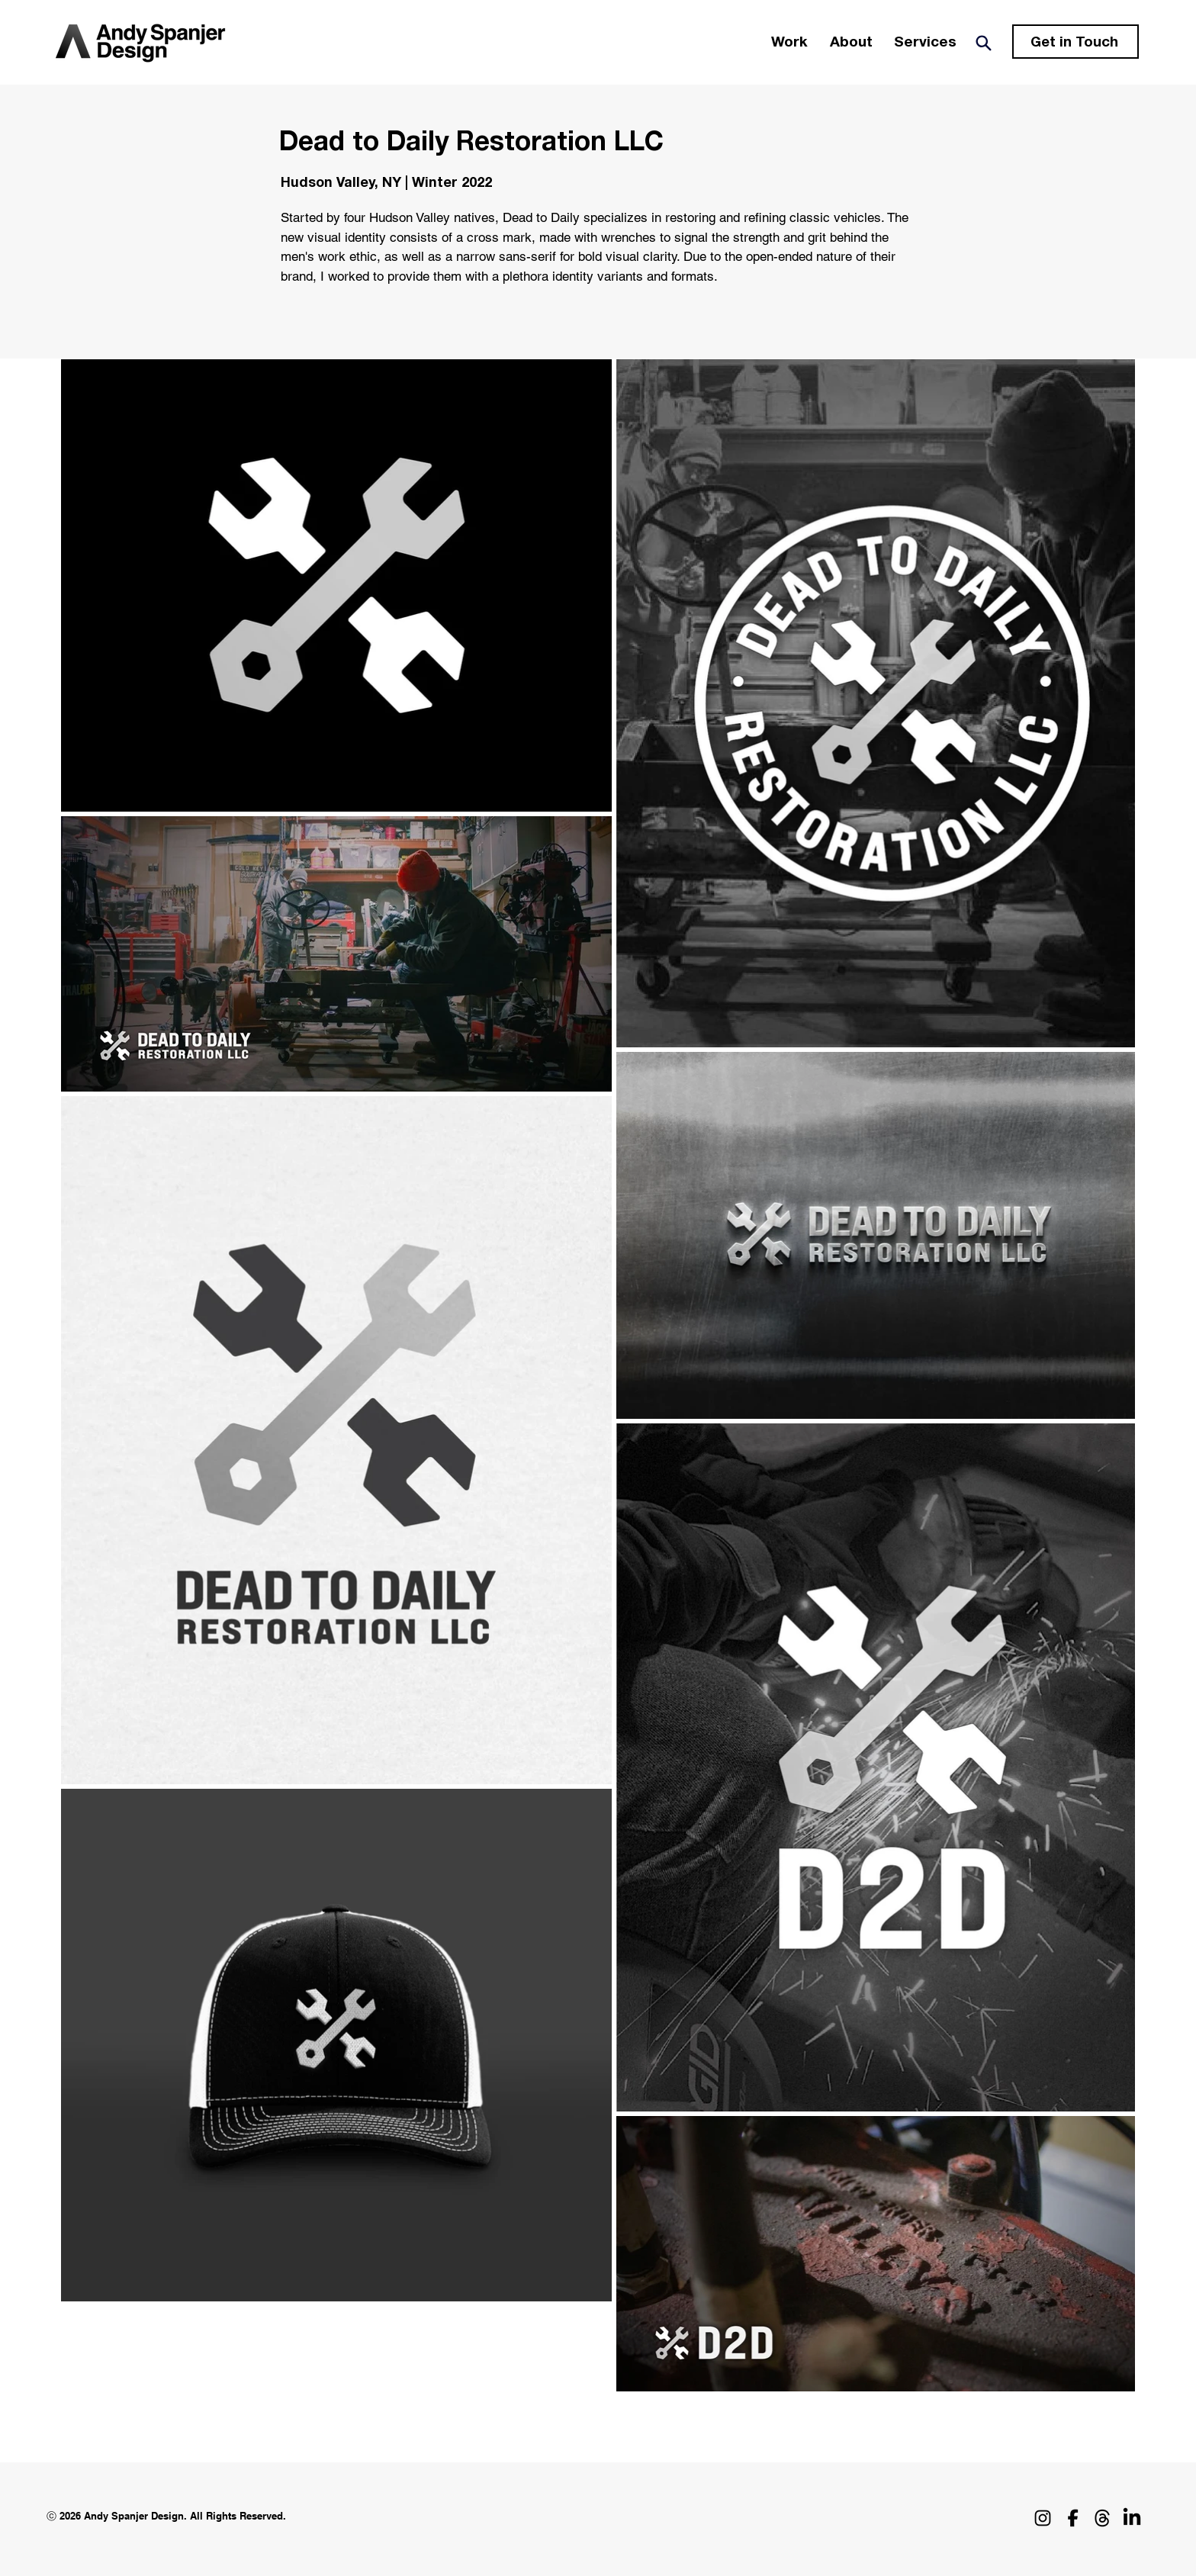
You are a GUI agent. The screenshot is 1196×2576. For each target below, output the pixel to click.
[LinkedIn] (1132, 2518)
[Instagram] (1042, 2518)
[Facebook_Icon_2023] (1072, 2518)
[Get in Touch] (1075, 41)
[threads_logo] (1102, 2518)
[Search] (983, 43)
